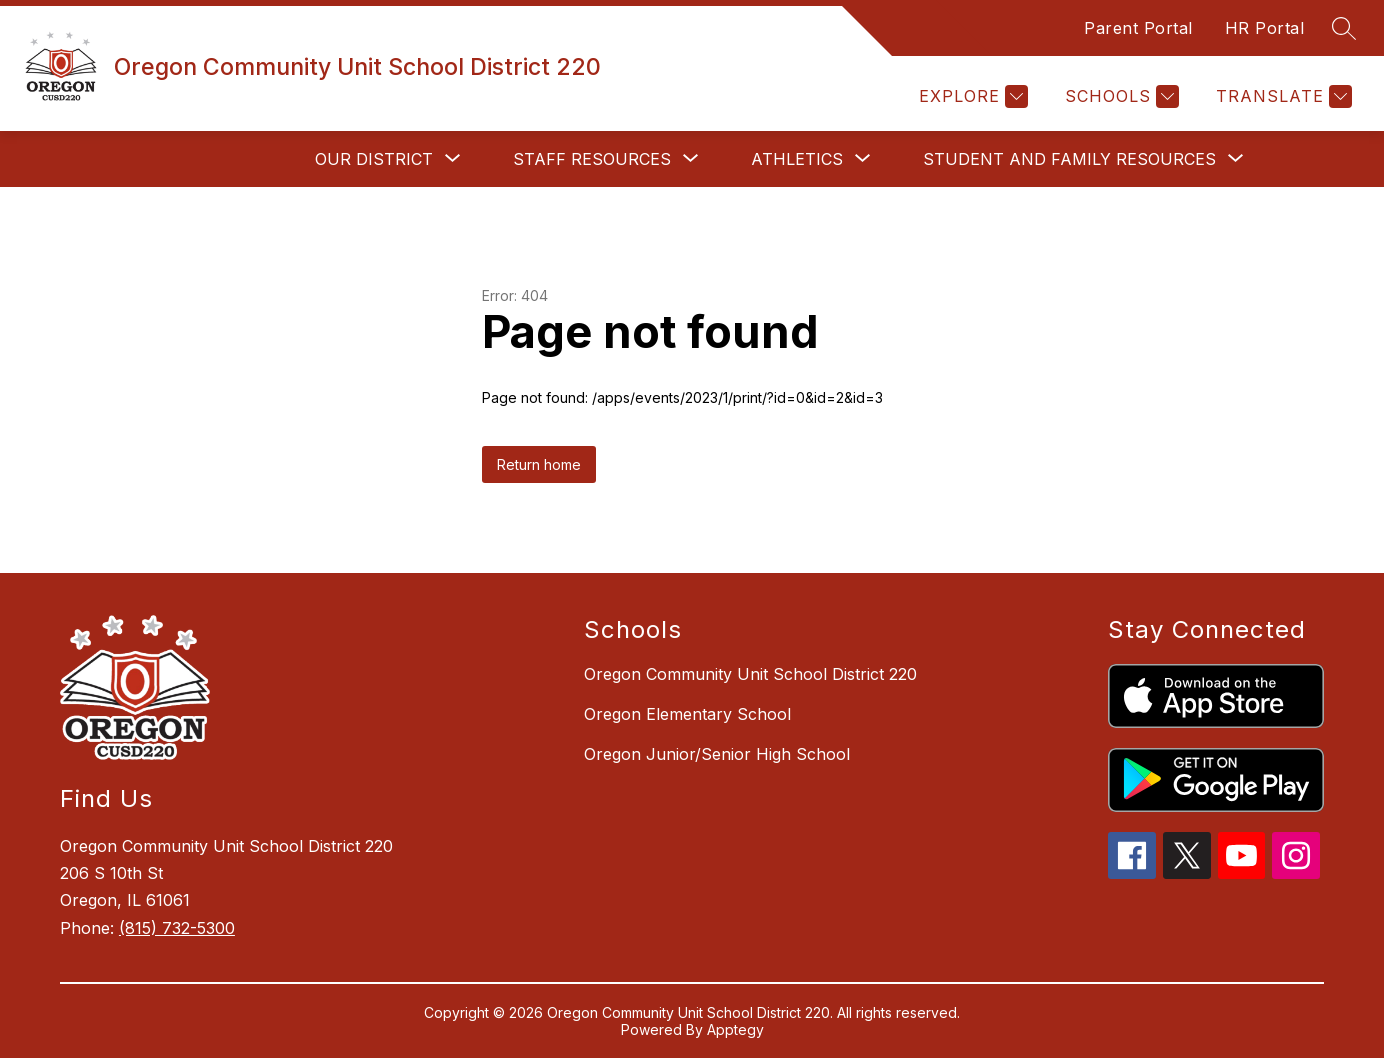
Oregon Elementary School (687, 714)
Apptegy (735, 1029)
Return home (539, 464)
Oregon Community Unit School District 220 (750, 674)
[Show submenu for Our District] (374, 159)
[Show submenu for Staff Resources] (592, 159)
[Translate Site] (1281, 96)
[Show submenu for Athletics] (797, 159)
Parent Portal (1138, 28)
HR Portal (1265, 28)
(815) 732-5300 (177, 928)
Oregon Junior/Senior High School (717, 754)
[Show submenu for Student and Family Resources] (1069, 159)
